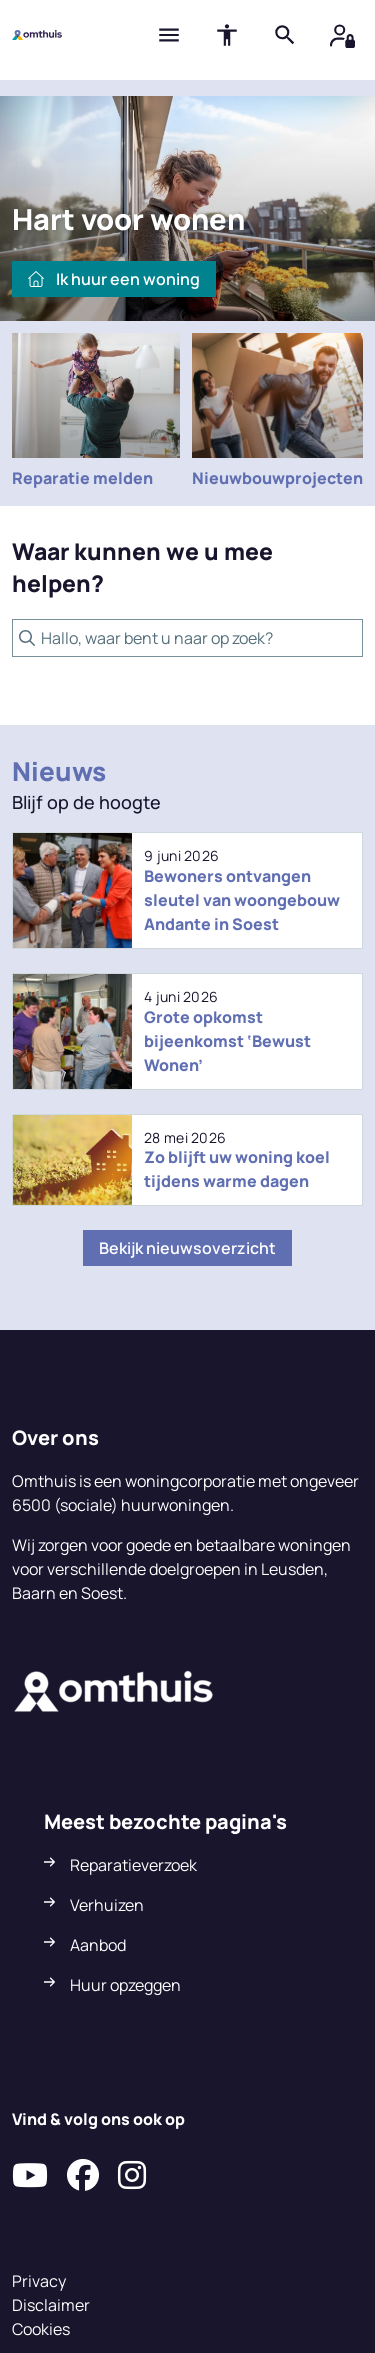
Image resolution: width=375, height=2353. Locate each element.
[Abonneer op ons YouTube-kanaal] (30, 2176)
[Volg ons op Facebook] (83, 2176)
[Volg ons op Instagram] (132, 2176)
